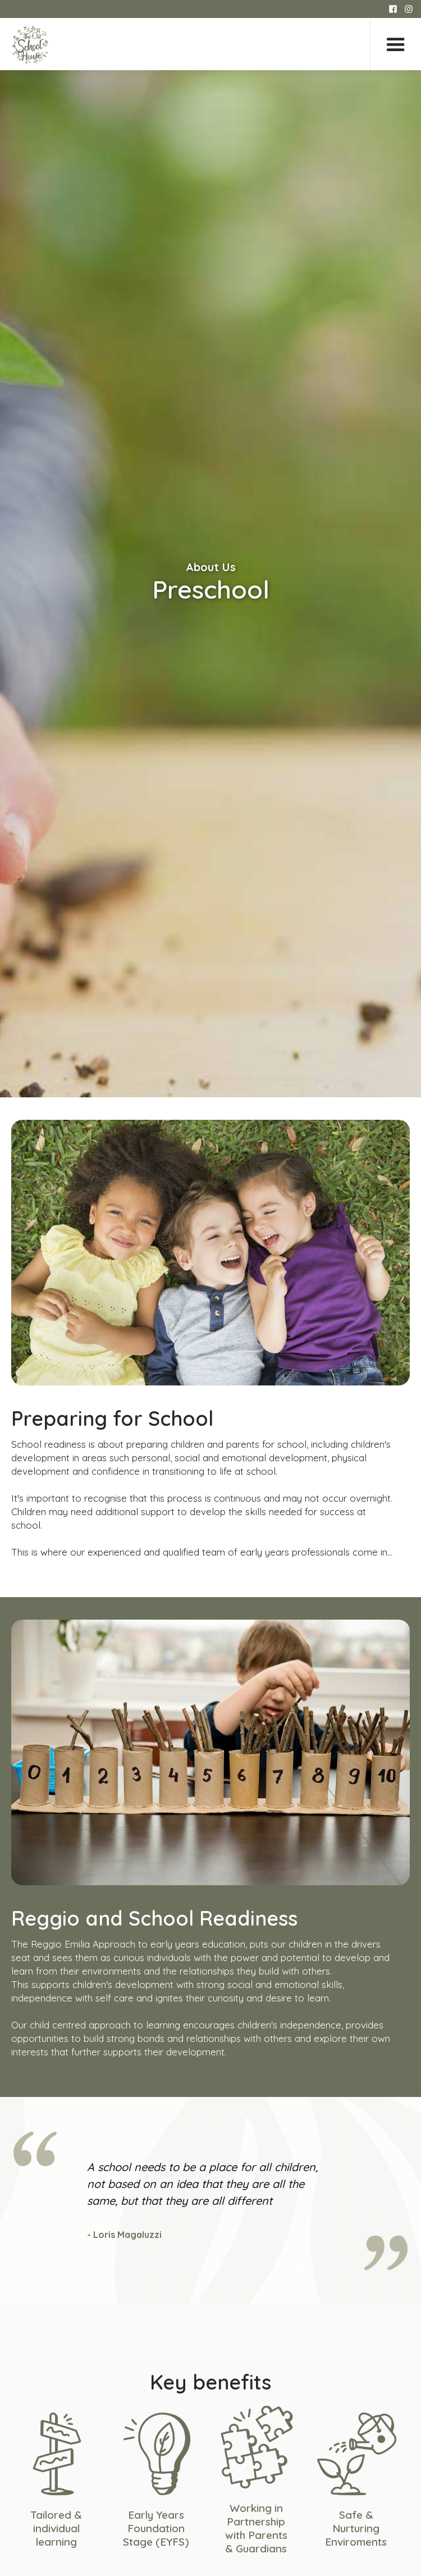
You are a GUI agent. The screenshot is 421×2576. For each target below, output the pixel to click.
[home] (30, 45)
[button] (395, 45)
